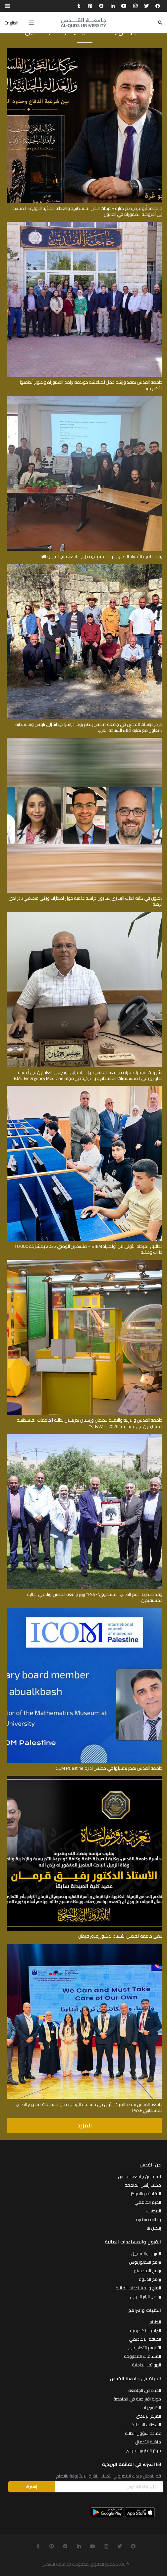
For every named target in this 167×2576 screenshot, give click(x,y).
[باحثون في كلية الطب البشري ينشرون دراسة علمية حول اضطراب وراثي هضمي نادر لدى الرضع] (84, 740)
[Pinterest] (90, 6)
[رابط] (83, 23)
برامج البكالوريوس (145, 2262)
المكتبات (153, 2211)
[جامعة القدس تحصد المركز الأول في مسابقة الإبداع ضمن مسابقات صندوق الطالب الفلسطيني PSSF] (84, 1946)
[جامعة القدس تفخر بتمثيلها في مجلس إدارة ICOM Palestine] (84, 1610)
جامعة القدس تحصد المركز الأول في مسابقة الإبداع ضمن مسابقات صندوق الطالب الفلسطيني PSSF (89, 2107)
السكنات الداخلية (146, 2425)
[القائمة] (31, 23)
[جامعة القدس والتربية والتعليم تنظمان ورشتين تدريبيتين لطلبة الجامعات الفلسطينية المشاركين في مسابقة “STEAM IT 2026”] (84, 1262)
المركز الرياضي (148, 2416)
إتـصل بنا (154, 2228)
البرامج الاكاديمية (145, 2330)
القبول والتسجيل (146, 2253)
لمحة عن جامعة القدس (139, 2176)
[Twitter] (146, 6)
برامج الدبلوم (150, 2279)
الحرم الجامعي (148, 2202)
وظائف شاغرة (148, 2219)
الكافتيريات (151, 2407)
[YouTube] (124, 6)
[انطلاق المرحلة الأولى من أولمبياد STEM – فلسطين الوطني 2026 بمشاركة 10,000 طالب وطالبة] (84, 1088)
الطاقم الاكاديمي (145, 2339)
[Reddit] (101, 6)
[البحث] (160, 22)
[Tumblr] (79, 6)
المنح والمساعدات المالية (138, 2288)
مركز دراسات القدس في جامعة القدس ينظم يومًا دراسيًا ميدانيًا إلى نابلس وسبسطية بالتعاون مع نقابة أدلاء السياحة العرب (88, 727)
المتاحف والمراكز (146, 2194)
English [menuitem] (12, 23)
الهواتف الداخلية (146, 2365)
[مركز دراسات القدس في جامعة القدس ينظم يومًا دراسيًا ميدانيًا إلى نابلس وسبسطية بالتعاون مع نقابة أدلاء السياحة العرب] (84, 566)
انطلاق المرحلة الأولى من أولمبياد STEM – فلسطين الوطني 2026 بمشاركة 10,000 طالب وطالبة (88, 1249)
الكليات (154, 2322)
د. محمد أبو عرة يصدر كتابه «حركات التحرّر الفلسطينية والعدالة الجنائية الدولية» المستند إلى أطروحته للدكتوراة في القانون (87, 211)
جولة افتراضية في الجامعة (137, 2399)
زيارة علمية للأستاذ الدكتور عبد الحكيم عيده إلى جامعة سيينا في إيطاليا (101, 556)
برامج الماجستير (147, 2271)
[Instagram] (135, 6)
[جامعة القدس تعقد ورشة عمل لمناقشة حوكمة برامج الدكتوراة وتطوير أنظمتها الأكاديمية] (84, 224)
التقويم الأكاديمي (144, 2348)
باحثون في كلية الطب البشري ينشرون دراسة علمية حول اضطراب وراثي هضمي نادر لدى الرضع (85, 901)
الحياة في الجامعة (144, 2390)
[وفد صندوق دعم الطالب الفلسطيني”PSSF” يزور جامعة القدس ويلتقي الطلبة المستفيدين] (84, 1436)
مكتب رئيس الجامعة (143, 2185)
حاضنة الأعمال (148, 2442)
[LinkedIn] (112, 6)
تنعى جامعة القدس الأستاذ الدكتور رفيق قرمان (120, 1936)
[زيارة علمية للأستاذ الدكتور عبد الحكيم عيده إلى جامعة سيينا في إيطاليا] (84, 398)
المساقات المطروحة (142, 2356)
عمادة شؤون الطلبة (143, 2433)
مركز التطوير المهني (143, 2450)
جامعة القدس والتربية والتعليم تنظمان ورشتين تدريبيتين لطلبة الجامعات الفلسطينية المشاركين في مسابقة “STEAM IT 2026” (89, 1423)
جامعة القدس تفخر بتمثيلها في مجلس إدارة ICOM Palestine (108, 1768)
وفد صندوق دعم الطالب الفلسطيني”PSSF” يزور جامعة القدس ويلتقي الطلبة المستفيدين (94, 1597)
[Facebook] (157, 6)
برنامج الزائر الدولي (145, 2296)
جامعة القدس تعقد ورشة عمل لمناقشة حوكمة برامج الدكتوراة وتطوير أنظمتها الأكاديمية (91, 385)
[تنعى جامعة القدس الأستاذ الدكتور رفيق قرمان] (84, 1778)
